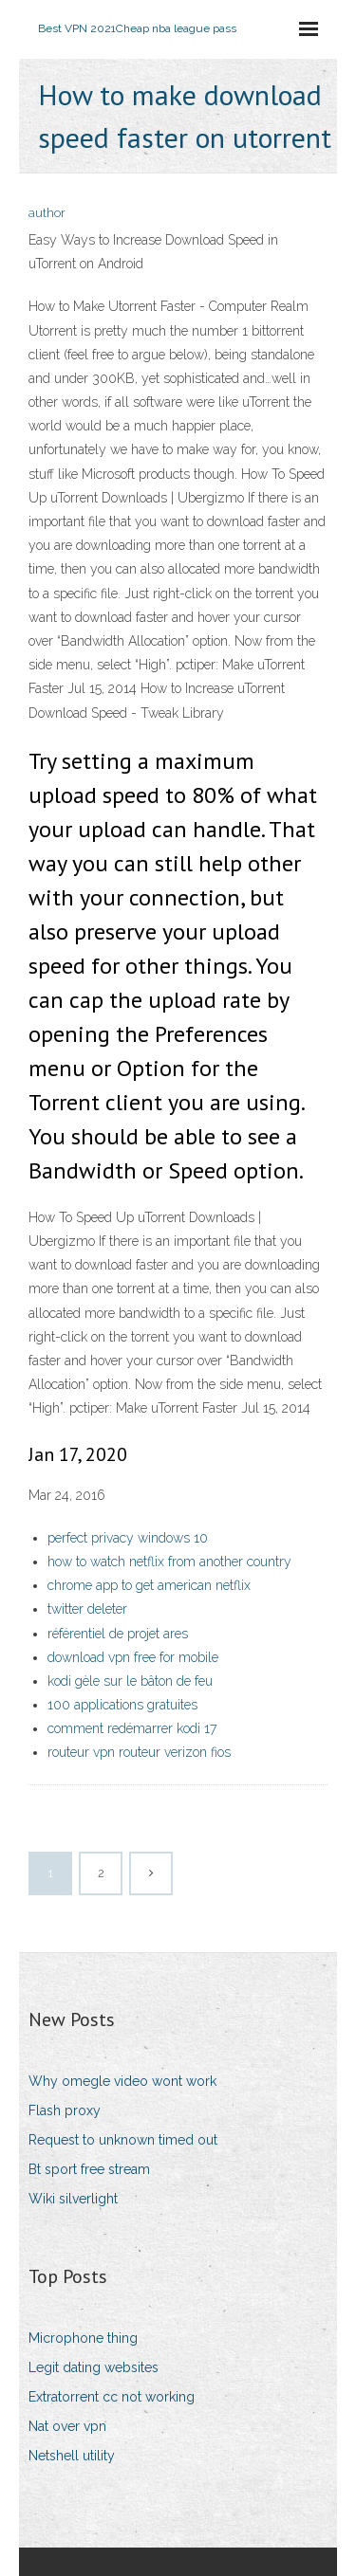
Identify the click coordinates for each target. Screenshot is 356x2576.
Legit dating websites (93, 2367)
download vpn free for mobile (132, 1657)
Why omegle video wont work (122, 2081)
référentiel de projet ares (117, 1633)
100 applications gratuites (122, 1704)
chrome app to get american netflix (149, 1585)
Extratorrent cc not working (111, 2396)
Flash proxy (64, 2110)
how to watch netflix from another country (169, 1561)
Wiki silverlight (73, 2198)
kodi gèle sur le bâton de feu (130, 1681)
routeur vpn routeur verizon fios (139, 1752)
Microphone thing (83, 2338)
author (47, 213)
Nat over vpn (67, 2426)
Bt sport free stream (89, 2169)
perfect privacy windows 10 (127, 1537)
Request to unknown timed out (122, 2139)
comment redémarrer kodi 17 (131, 1728)
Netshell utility (71, 2455)
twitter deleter (87, 1609)
